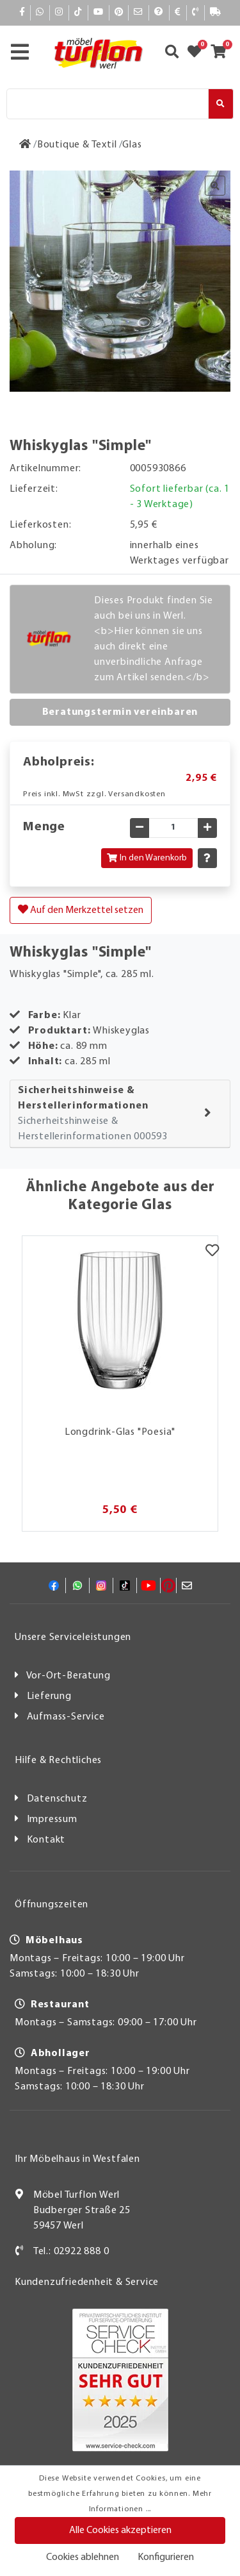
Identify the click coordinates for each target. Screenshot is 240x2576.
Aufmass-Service (66, 1717)
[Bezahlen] (178, 12)
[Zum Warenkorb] (222, 53)
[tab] (120, 1114)
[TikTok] (78, 12)
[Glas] (131, 145)
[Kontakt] (195, 12)
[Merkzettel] (212, 1252)
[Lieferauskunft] (216, 12)
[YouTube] (98, 12)
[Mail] (138, 12)
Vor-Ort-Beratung (68, 1676)
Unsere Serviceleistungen (73, 1637)
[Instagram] (59, 12)
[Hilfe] (159, 12)
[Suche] (107, 103)
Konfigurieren (166, 2557)
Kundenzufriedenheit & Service (87, 2282)
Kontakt (46, 1840)
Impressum (52, 1819)
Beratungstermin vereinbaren (120, 712)
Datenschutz (57, 1799)
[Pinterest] (119, 12)
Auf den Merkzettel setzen (80, 910)
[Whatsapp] (40, 12)
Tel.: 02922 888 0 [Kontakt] (71, 2251)
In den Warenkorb (147, 858)
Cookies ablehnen (82, 2557)
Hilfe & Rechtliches (58, 1760)
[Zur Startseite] (25, 145)
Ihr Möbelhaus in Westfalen (77, 2159)
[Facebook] (22, 12)
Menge (44, 827)
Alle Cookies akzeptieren (120, 2530)
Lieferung (49, 1696)
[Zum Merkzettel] (198, 53)
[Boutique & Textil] (77, 145)
